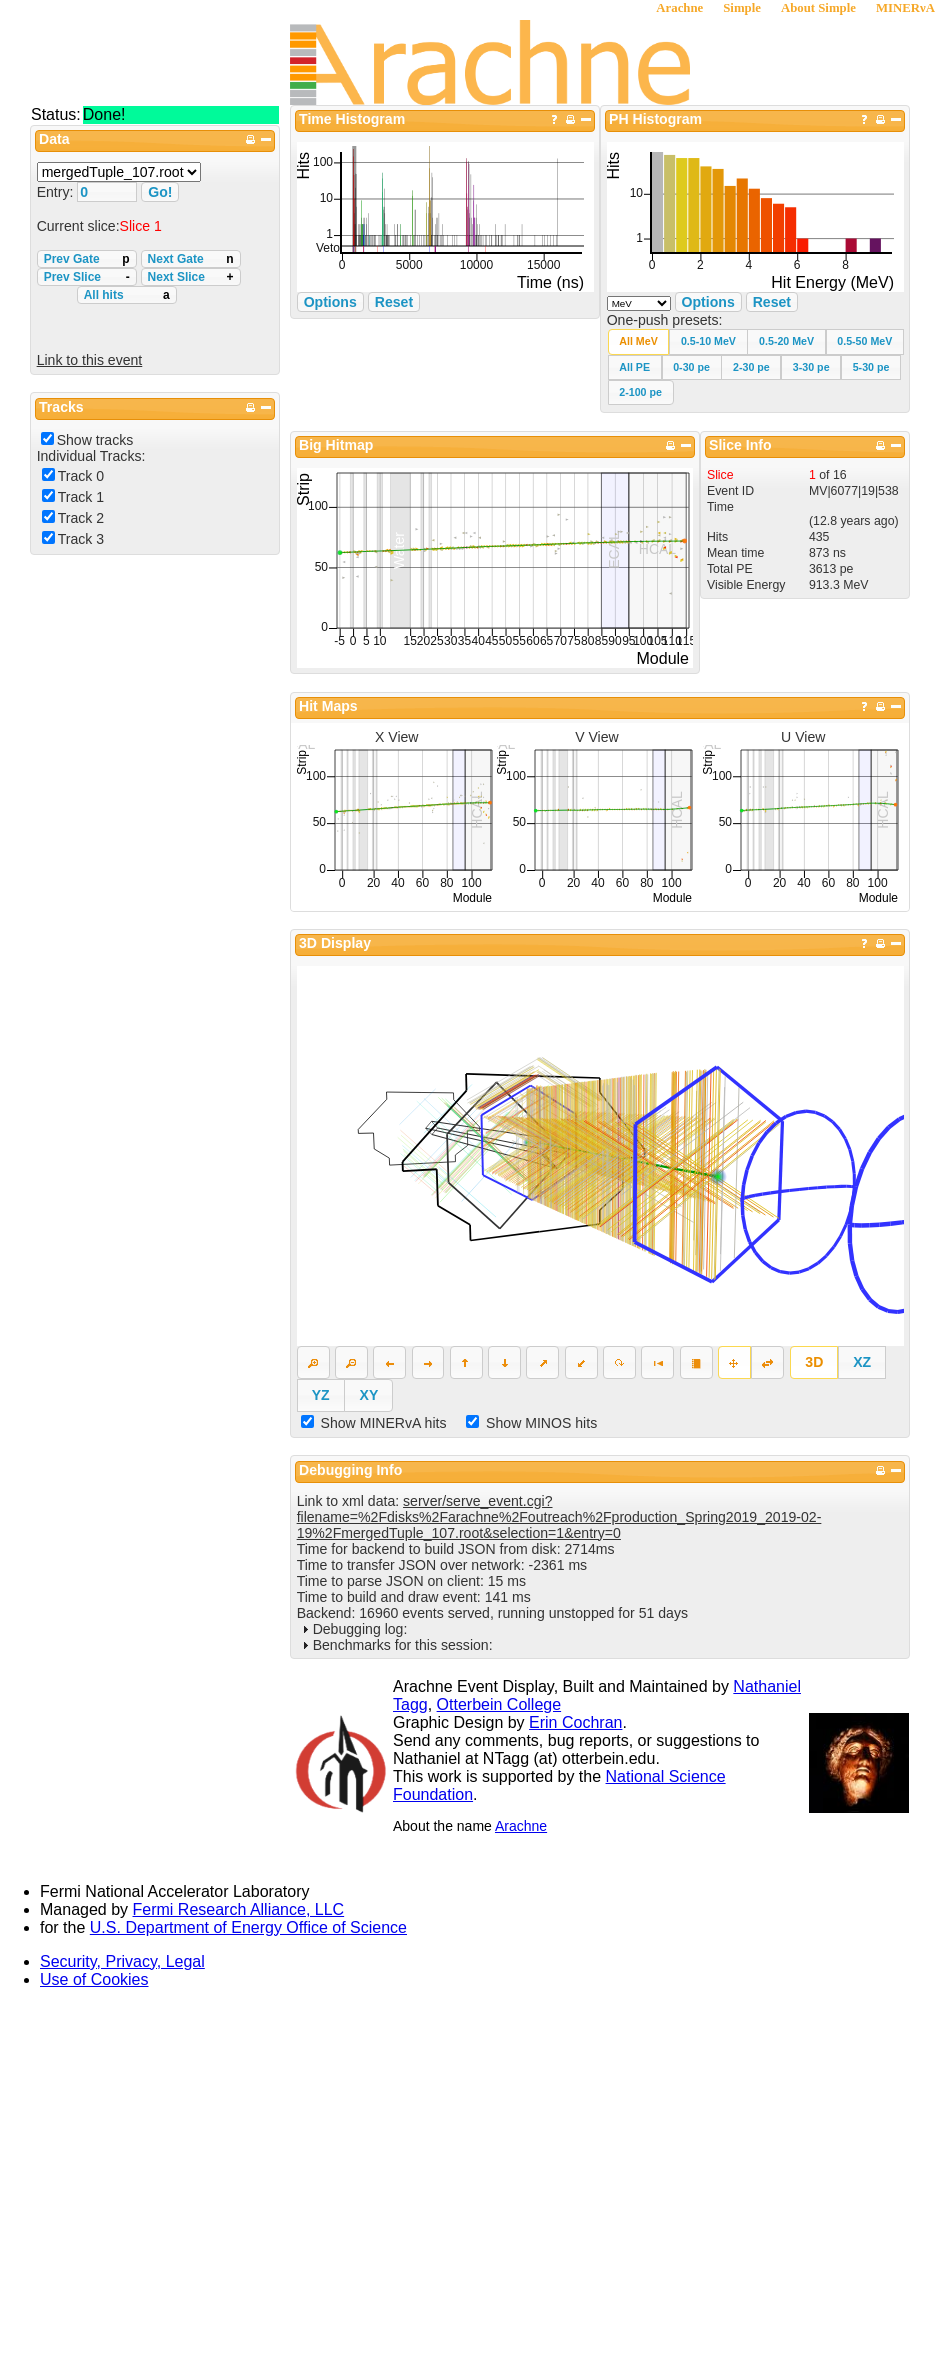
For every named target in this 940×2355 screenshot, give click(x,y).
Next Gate (191, 259)
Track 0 (81, 476)
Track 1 (81, 497)
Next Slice (191, 277)
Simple (742, 8)
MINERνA (905, 8)
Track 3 (81, 539)
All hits (127, 295)
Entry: (57, 192)
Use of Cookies (94, 1979)
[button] (639, 341)
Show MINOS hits (541, 1423)
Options (708, 302)
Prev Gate (87, 259)
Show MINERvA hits (384, 1423)
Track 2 (81, 518)
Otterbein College (499, 1704)
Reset (772, 302)
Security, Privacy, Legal (122, 1961)
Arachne (679, 8)
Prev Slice (87, 277)
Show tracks (95, 440)
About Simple (818, 8)
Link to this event (90, 360)
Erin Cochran (575, 1722)
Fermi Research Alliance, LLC (239, 1909)
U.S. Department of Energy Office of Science (248, 1927)
